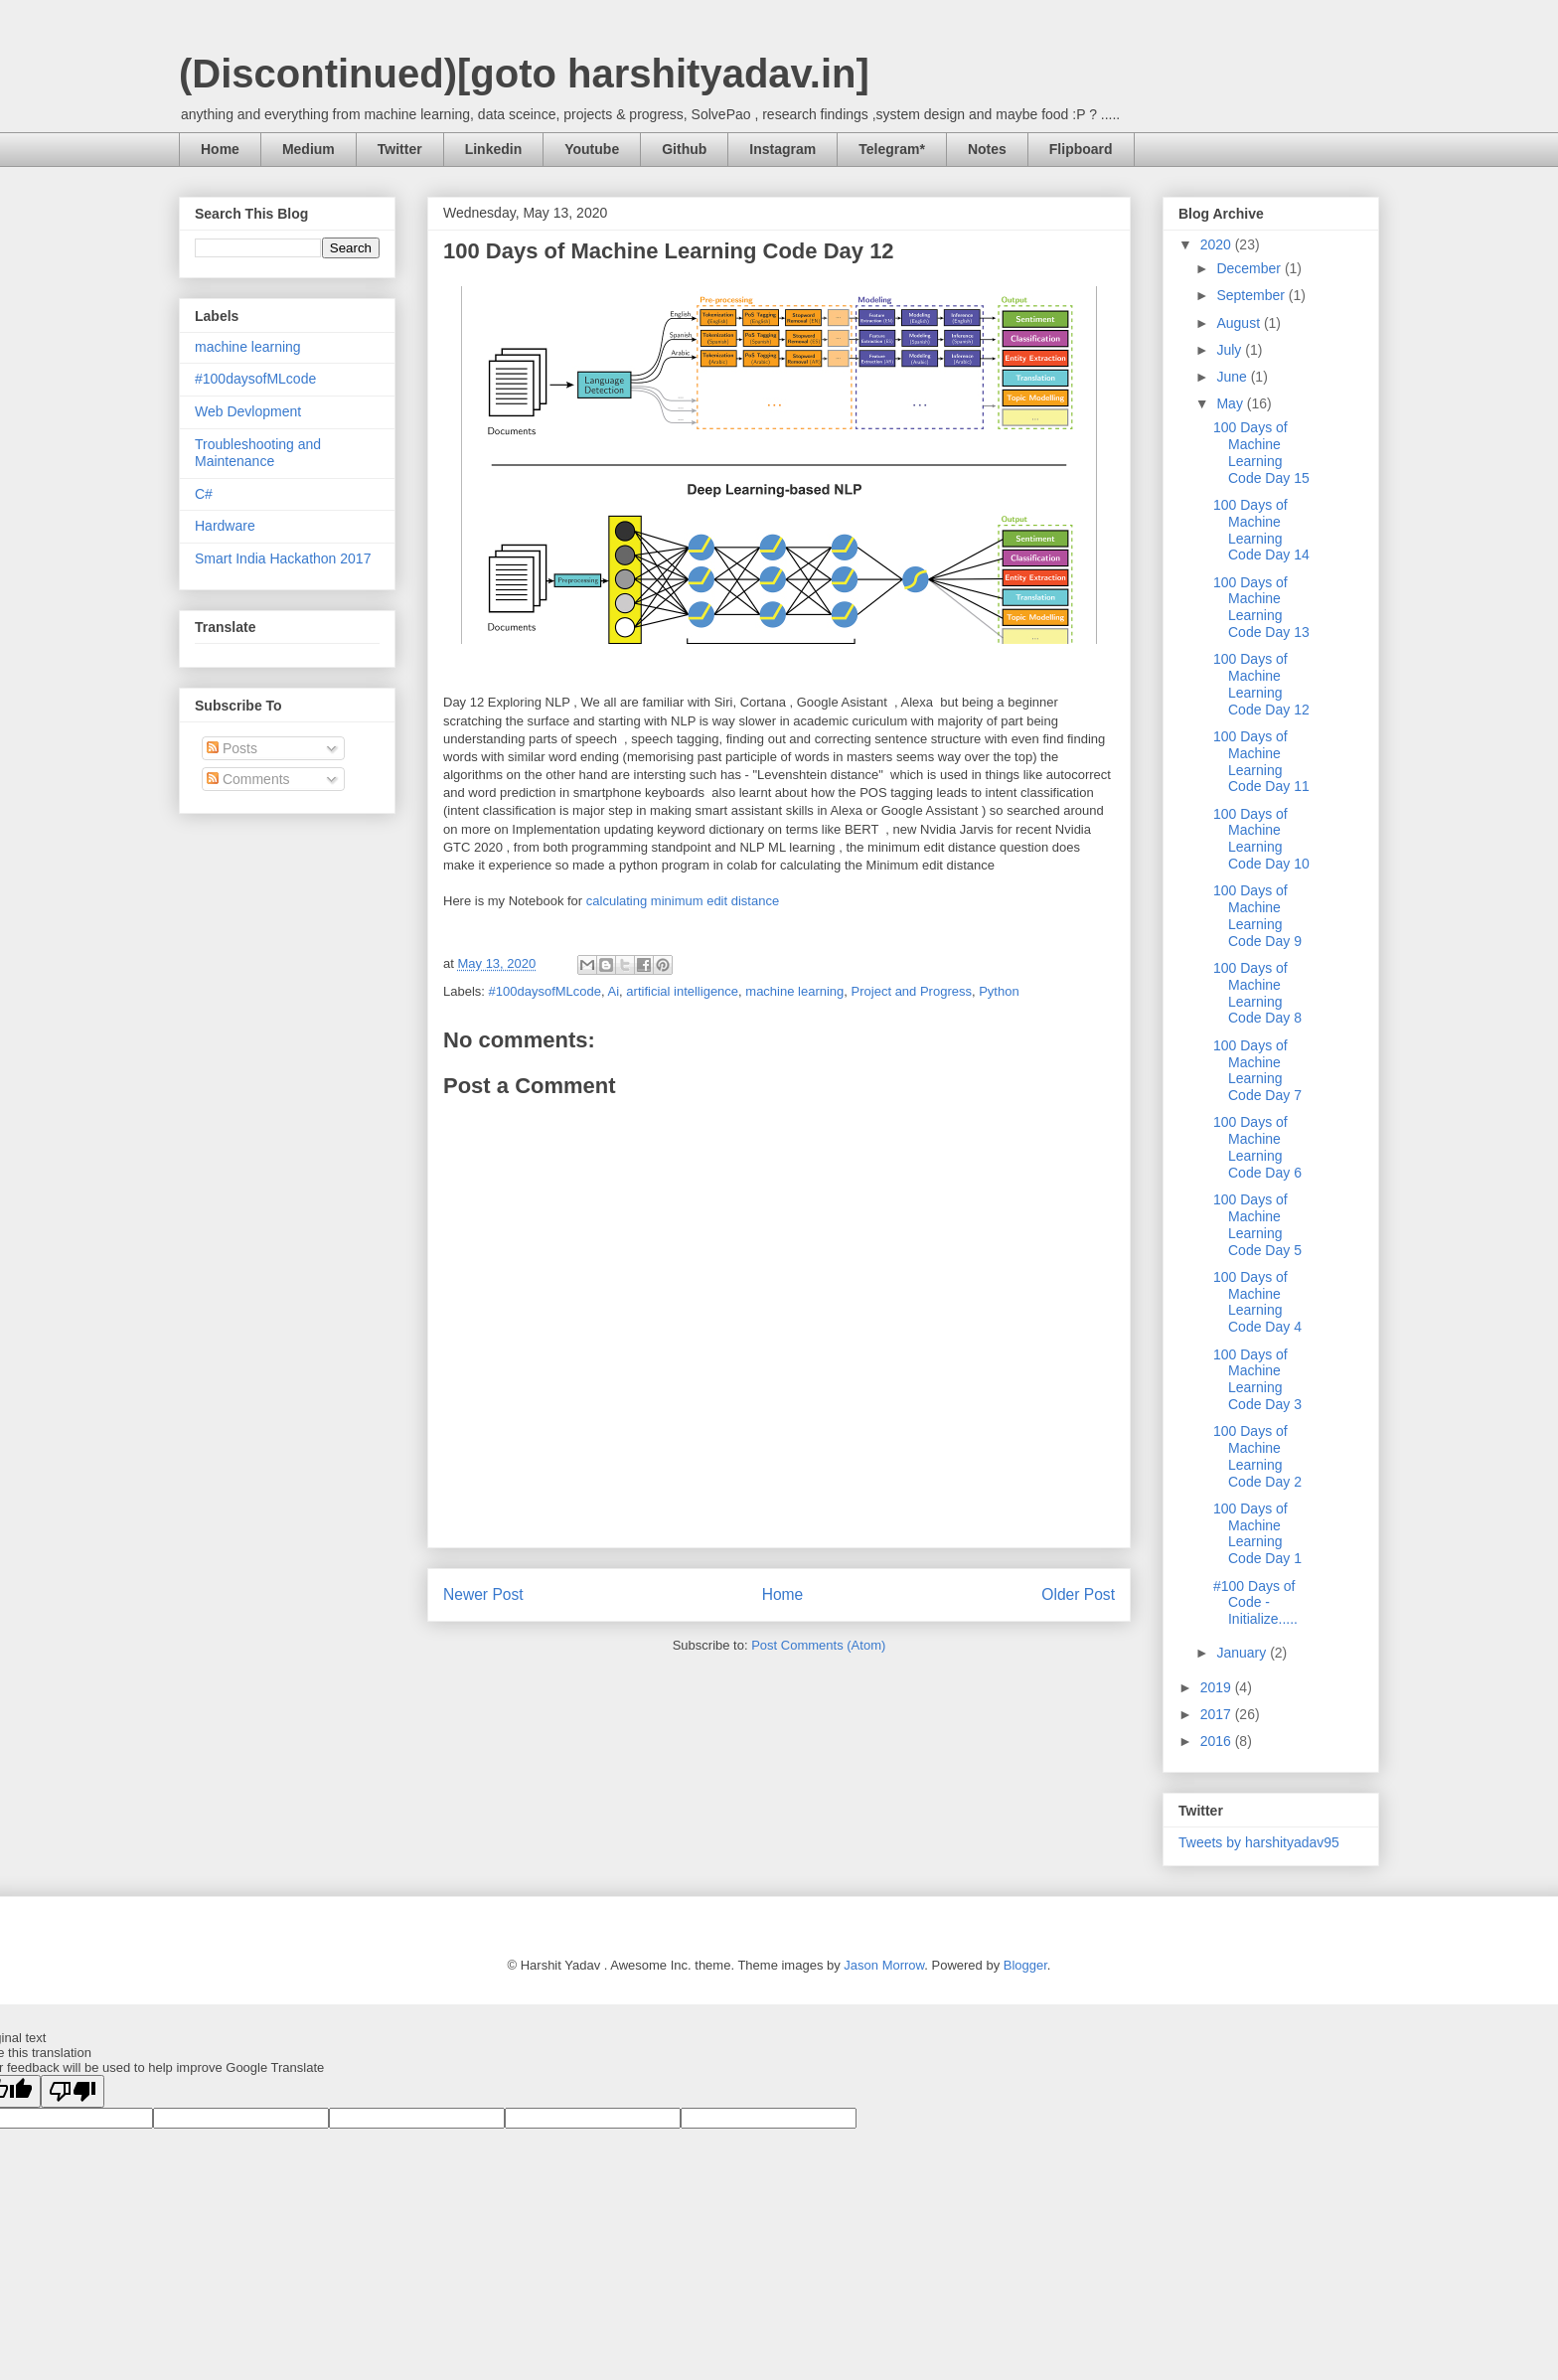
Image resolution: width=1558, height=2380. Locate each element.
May (1231, 403)
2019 (1217, 1687)
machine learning (794, 991)
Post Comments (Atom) (818, 1645)
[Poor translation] (72, 2091)
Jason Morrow (884, 1965)
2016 (1217, 1741)
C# (204, 494)
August (1239, 323)
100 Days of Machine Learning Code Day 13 (1261, 607)
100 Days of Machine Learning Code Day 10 (1261, 839)
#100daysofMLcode (545, 991)
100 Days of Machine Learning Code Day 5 (1257, 1224)
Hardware (225, 526)
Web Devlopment (248, 411)
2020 (1217, 244)
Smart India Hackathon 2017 (283, 558)
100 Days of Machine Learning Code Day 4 (1257, 1302)
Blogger (1025, 1965)
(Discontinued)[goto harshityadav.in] (524, 73)
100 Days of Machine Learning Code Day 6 (1257, 1147)
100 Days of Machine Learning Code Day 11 (1261, 761)
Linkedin (494, 149)
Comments (248, 779)
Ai (614, 991)
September (1252, 295)
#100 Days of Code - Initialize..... (1255, 1603)
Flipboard (1081, 149)
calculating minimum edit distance (684, 900)
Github (684, 149)
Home (220, 149)
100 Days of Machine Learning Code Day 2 (1257, 1456)
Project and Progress (912, 991)
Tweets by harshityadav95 (1258, 1842)
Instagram (782, 149)
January (1243, 1653)
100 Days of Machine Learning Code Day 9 (1257, 915)
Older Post (1078, 1594)
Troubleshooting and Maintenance (258, 452)
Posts (232, 748)
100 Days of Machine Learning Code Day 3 (1257, 1379)
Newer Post (483, 1594)
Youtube (591, 149)
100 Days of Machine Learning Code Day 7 (1257, 1070)
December (1250, 268)
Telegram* (891, 149)
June (1233, 377)
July (1230, 350)
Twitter (400, 149)
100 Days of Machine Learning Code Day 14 (1261, 529)
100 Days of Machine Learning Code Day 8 (1257, 993)
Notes (987, 149)
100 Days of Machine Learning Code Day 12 (1261, 683)
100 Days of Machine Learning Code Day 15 (1261, 452)
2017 (1217, 1714)
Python (998, 991)
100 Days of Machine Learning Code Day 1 (1257, 1533)
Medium (308, 149)
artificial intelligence (682, 991)
